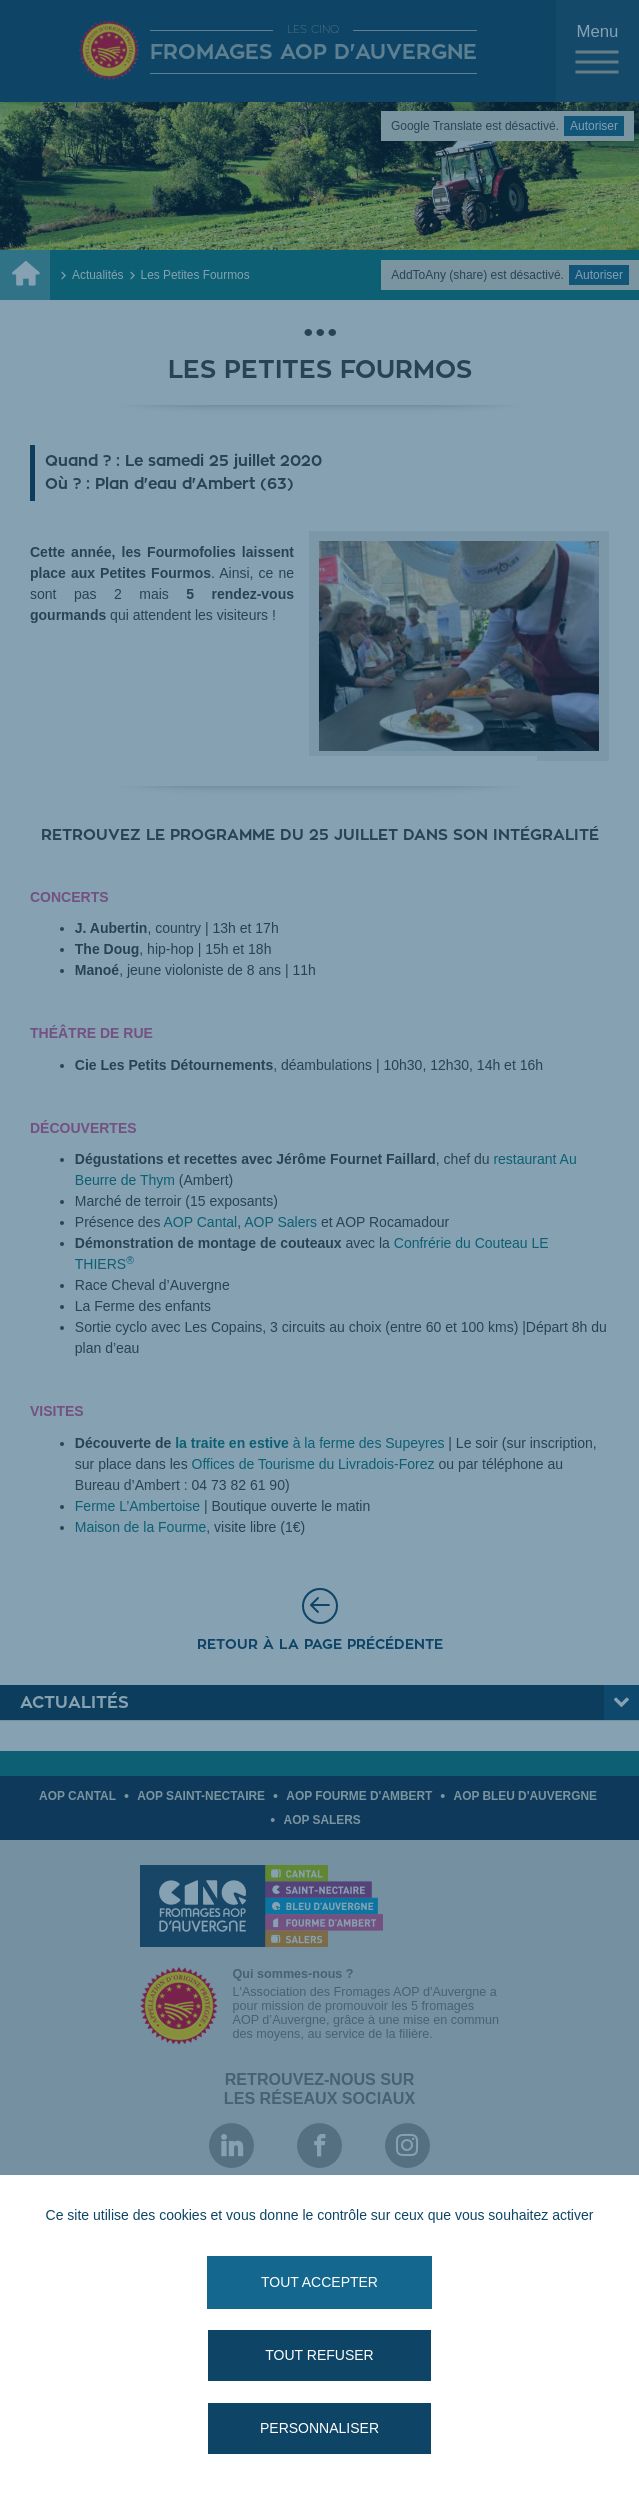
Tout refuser (319, 2355)
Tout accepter (319, 2282)
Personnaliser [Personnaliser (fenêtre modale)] (319, 2428)
